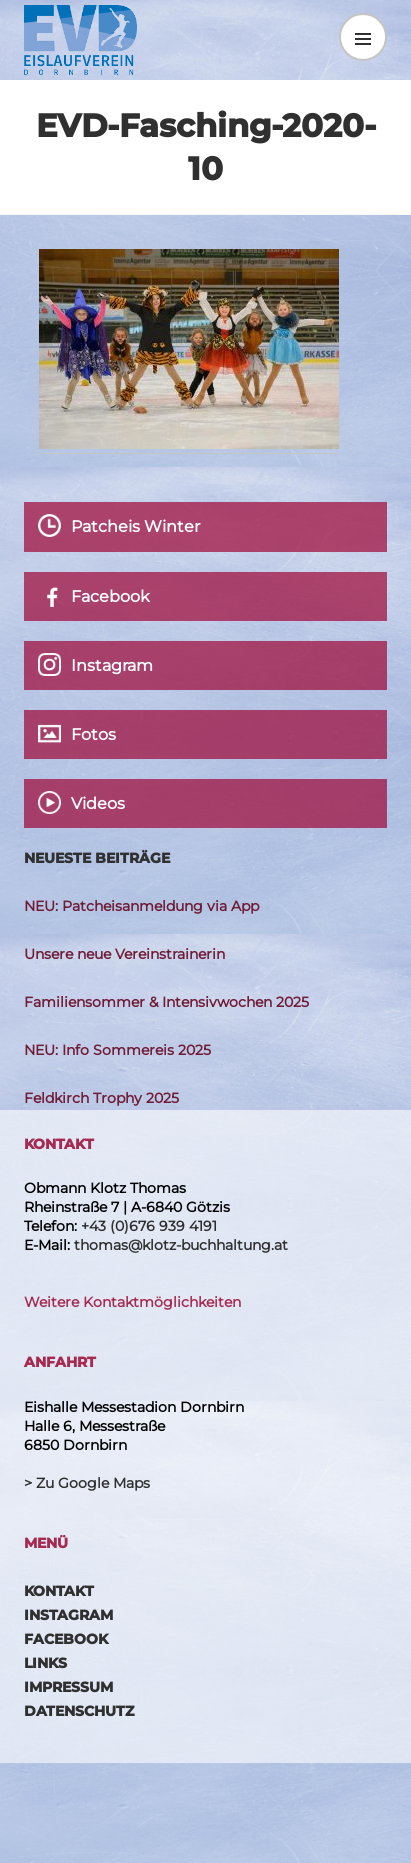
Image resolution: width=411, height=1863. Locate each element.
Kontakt (59, 1591)
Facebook (66, 1639)
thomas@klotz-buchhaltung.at (181, 1245)
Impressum (68, 1687)
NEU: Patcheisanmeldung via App (141, 906)
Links (45, 1663)
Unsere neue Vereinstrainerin (124, 954)
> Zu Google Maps (87, 1483)
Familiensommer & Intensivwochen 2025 (166, 1002)
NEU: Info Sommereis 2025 (117, 1050)
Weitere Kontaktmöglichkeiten (132, 1302)
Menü (363, 37)
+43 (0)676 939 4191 (149, 1226)
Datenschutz (79, 1711)
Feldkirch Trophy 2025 (101, 1098)
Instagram (68, 1615)
